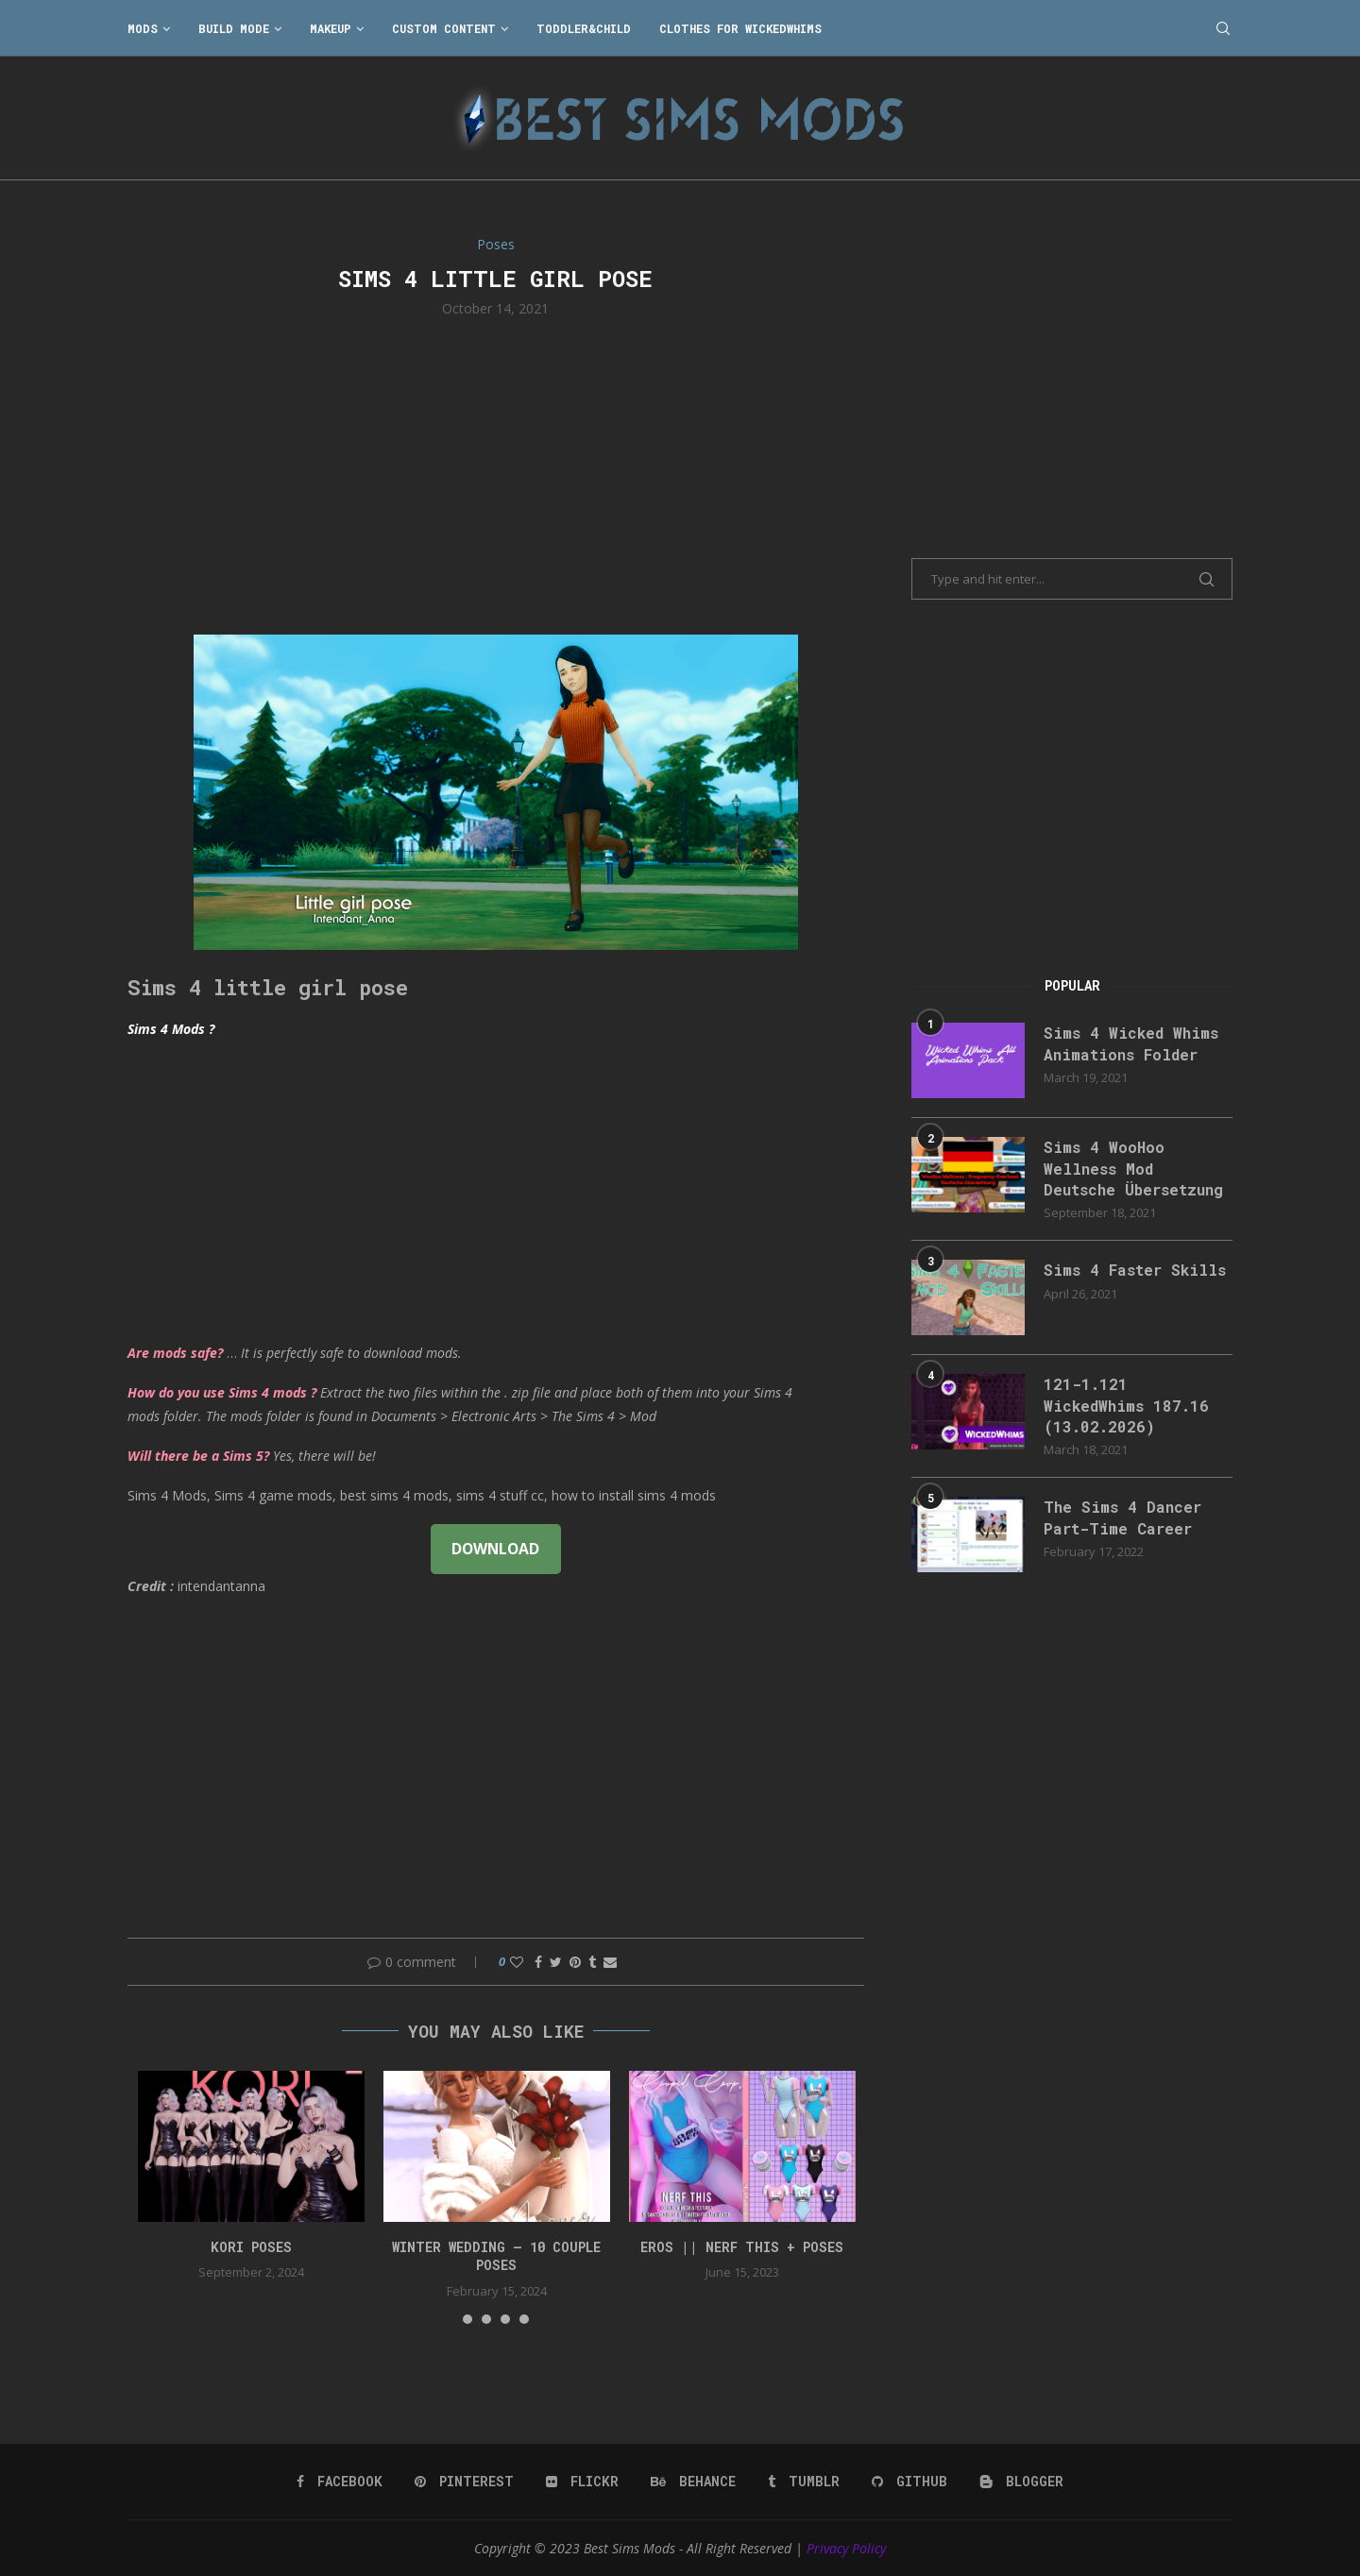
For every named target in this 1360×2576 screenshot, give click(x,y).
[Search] (1223, 28)
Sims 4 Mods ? (171, 1029)
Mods (143, 28)
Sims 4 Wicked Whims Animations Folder (1131, 1043)
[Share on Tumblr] (592, 1962)
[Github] (909, 2481)
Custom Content (444, 28)
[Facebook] (339, 2481)
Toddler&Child (583, 28)
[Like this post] (516, 1962)
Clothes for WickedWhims (740, 28)
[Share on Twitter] (556, 1962)
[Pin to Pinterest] (575, 1962)
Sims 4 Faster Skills (1135, 1270)
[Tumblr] (804, 2481)
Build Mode (233, 28)
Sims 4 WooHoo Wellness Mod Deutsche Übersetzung (1133, 1168)
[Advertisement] (496, 474)
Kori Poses (251, 2247)
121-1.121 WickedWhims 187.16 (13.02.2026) (1126, 1405)
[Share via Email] (610, 1962)
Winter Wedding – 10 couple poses (496, 2256)
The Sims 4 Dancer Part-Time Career (1122, 1517)
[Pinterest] (464, 2481)
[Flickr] (582, 2481)
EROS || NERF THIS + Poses (741, 2247)
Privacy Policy (846, 2548)
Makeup (330, 28)
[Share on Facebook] (538, 1962)
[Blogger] (1021, 2481)
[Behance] (693, 2481)
